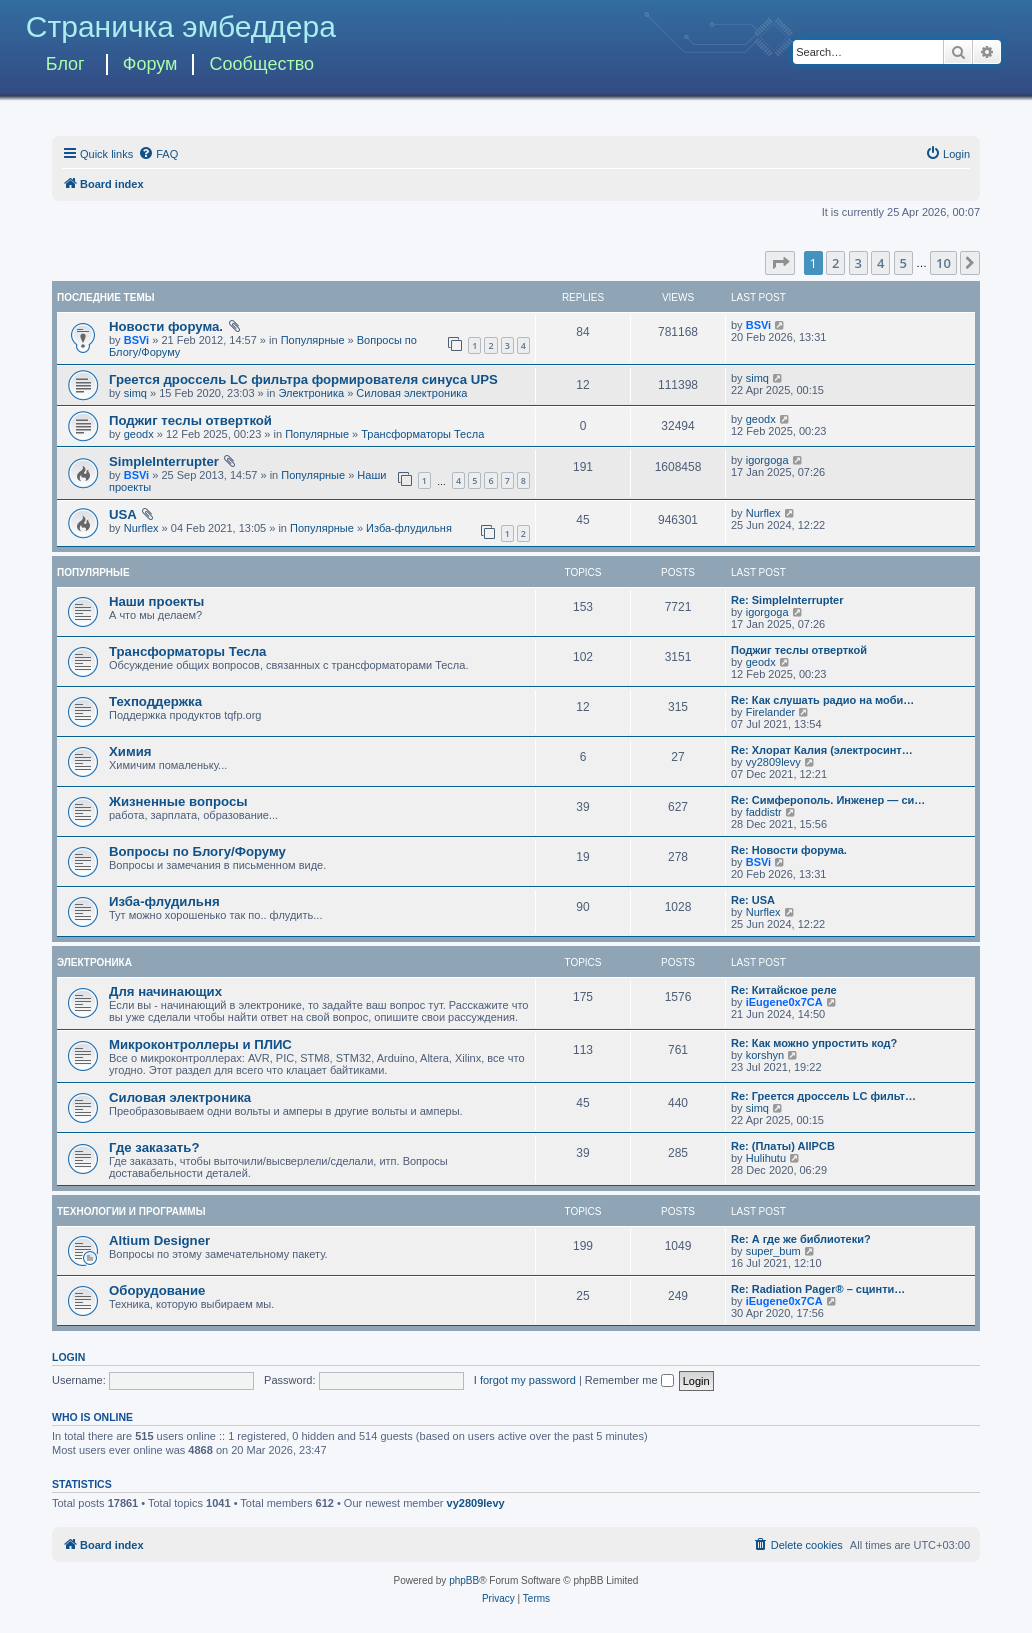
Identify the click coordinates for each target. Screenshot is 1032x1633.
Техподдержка (155, 701)
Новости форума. (166, 326)
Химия (130, 751)
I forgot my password (525, 1380)
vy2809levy (773, 762)
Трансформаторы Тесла (422, 434)
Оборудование (157, 1290)
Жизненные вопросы (178, 801)
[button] (780, 263)
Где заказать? (154, 1147)
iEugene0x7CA (784, 1002)
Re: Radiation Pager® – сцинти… (818, 1289)
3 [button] (858, 263)
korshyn (765, 1055)
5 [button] (903, 263)
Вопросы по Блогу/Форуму (197, 851)
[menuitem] (158, 154)
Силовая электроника (411, 393)
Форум (150, 64)
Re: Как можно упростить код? (814, 1043)
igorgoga (767, 460)
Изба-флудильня (409, 528)
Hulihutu (766, 1158)
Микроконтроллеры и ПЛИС (200, 1044)
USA (123, 514)
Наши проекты (156, 601)
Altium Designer (159, 1240)
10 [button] (943, 263)
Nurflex (141, 528)
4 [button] (880, 263)
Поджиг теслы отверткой (190, 420)
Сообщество (261, 64)
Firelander (771, 712)
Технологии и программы (131, 1211)
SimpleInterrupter (164, 461)
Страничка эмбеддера (181, 26)
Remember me (629, 1380)
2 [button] (835, 263)
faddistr (764, 812)
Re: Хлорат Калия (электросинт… (822, 750)
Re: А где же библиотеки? (801, 1239)
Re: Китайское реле (784, 990)
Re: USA (753, 900)
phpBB (464, 1580)
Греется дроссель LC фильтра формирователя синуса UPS (303, 379)
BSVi (136, 340)
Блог (65, 64)
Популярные (313, 340)
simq (135, 393)
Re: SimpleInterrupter (787, 600)
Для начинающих (165, 991)
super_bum (773, 1251)
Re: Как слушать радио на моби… (822, 700)
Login (68, 1357)
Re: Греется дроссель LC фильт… (823, 1096)
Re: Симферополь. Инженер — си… (828, 800)
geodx (139, 434)
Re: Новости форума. (789, 850)
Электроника (311, 393)
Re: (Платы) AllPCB (783, 1146)
